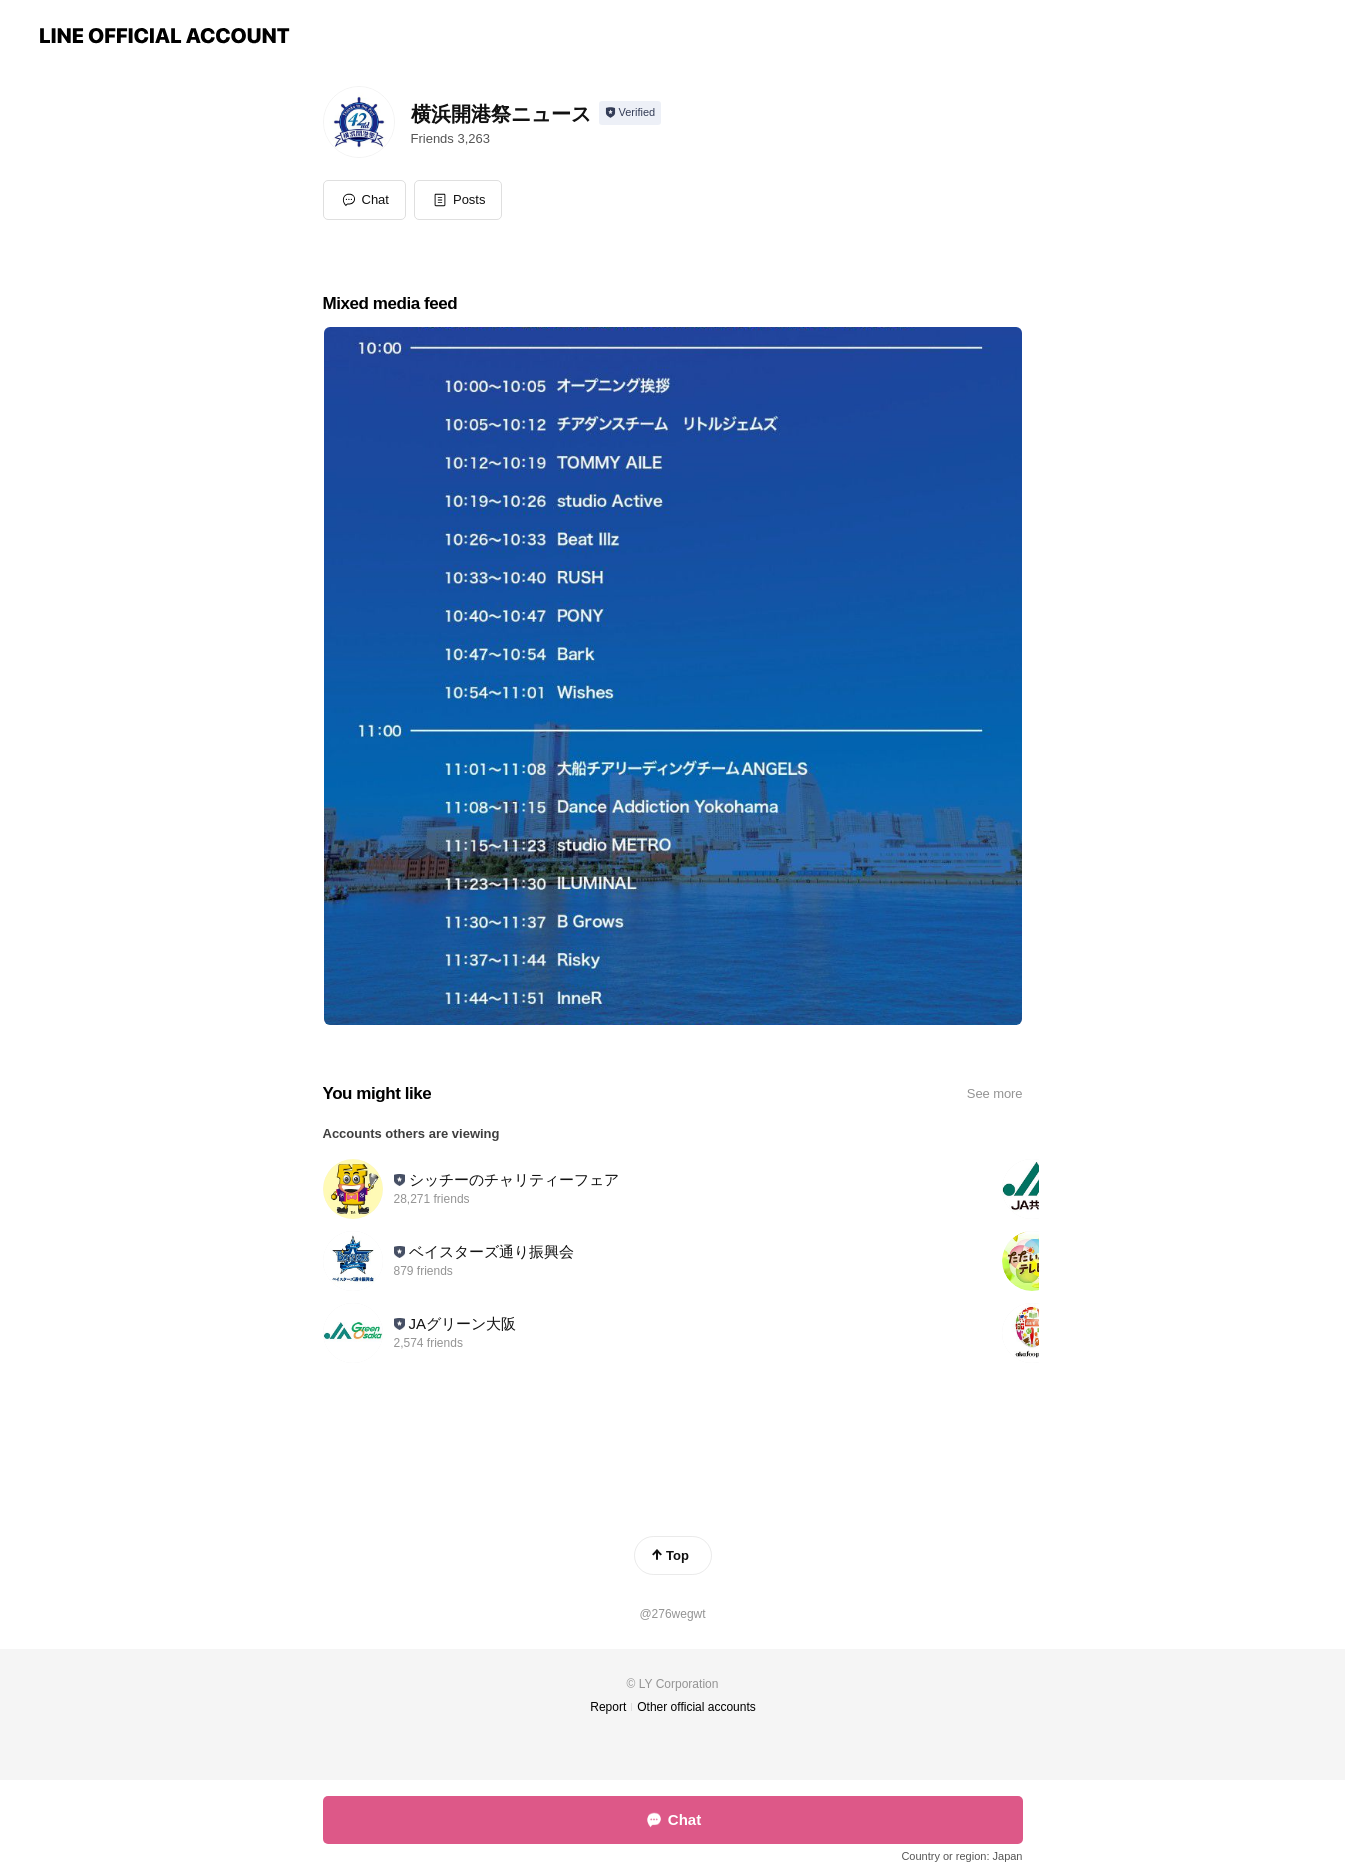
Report (608, 1707)
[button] (458, 200)
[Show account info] (630, 113)
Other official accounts (696, 1707)
